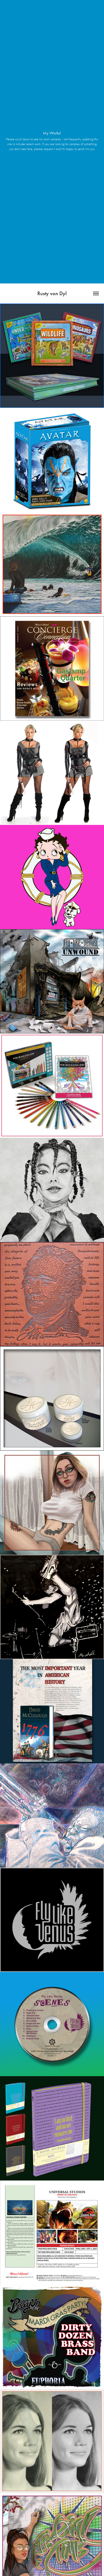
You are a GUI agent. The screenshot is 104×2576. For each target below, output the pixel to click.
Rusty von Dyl (52, 293)
